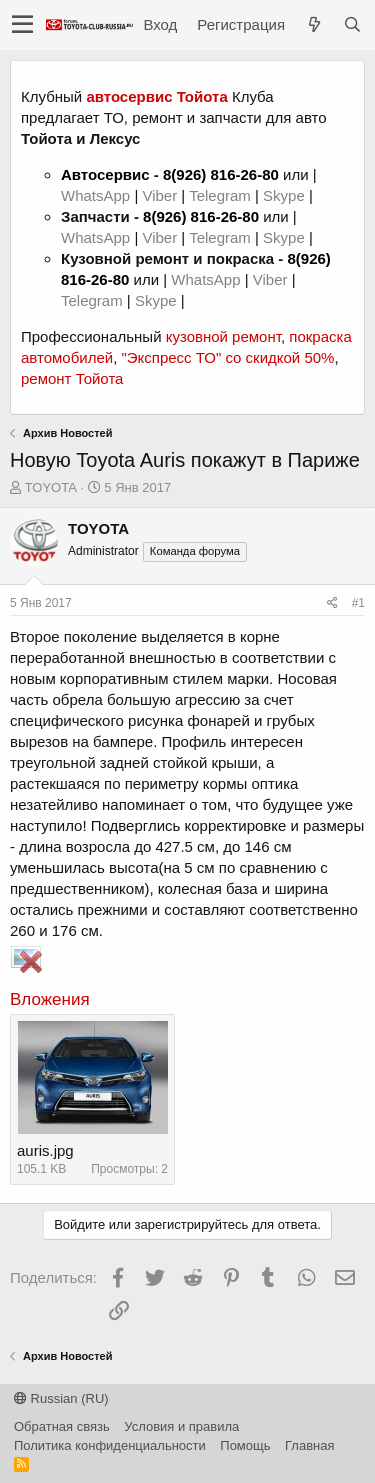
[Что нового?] (314, 24)
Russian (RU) (61, 1398)
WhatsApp (97, 195)
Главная (309, 1445)
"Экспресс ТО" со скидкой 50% (227, 357)
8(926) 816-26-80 (221, 174)
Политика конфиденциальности (110, 1445)
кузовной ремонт (223, 336)
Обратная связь (62, 1426)
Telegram (222, 195)
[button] (22, 25)
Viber (159, 195)
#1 (358, 603)
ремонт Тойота (72, 378)
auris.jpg (45, 1150)
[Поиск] (352, 24)
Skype (286, 195)
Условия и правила (181, 1426)
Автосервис (105, 174)
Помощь (245, 1445)
